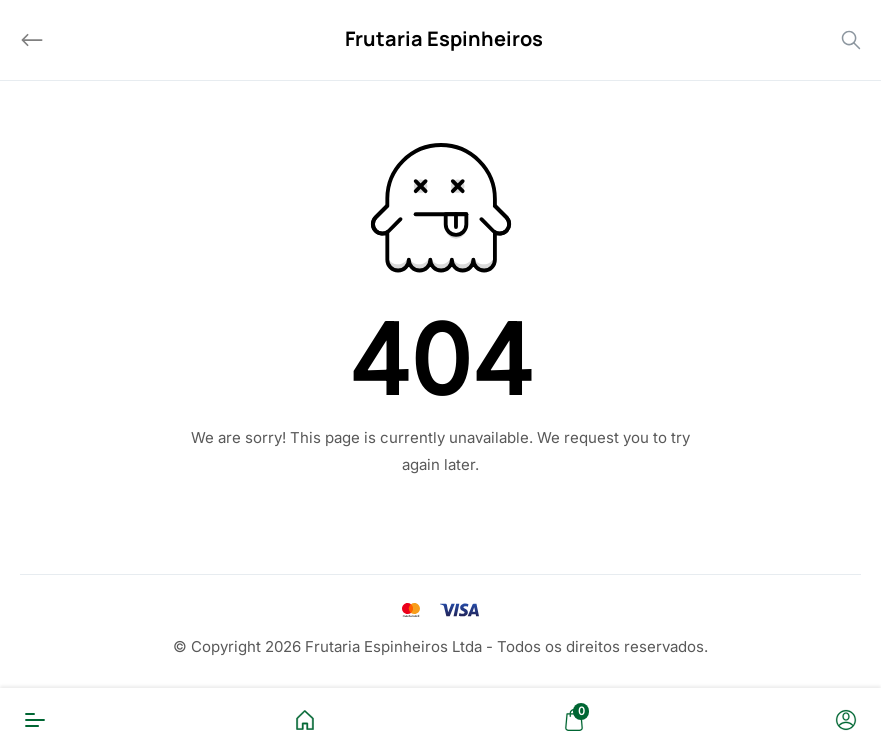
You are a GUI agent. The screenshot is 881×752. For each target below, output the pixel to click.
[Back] (32, 40)
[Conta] (846, 720)
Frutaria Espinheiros (444, 38)
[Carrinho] (574, 720)
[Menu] (35, 720)
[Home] (305, 720)
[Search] (851, 40)
